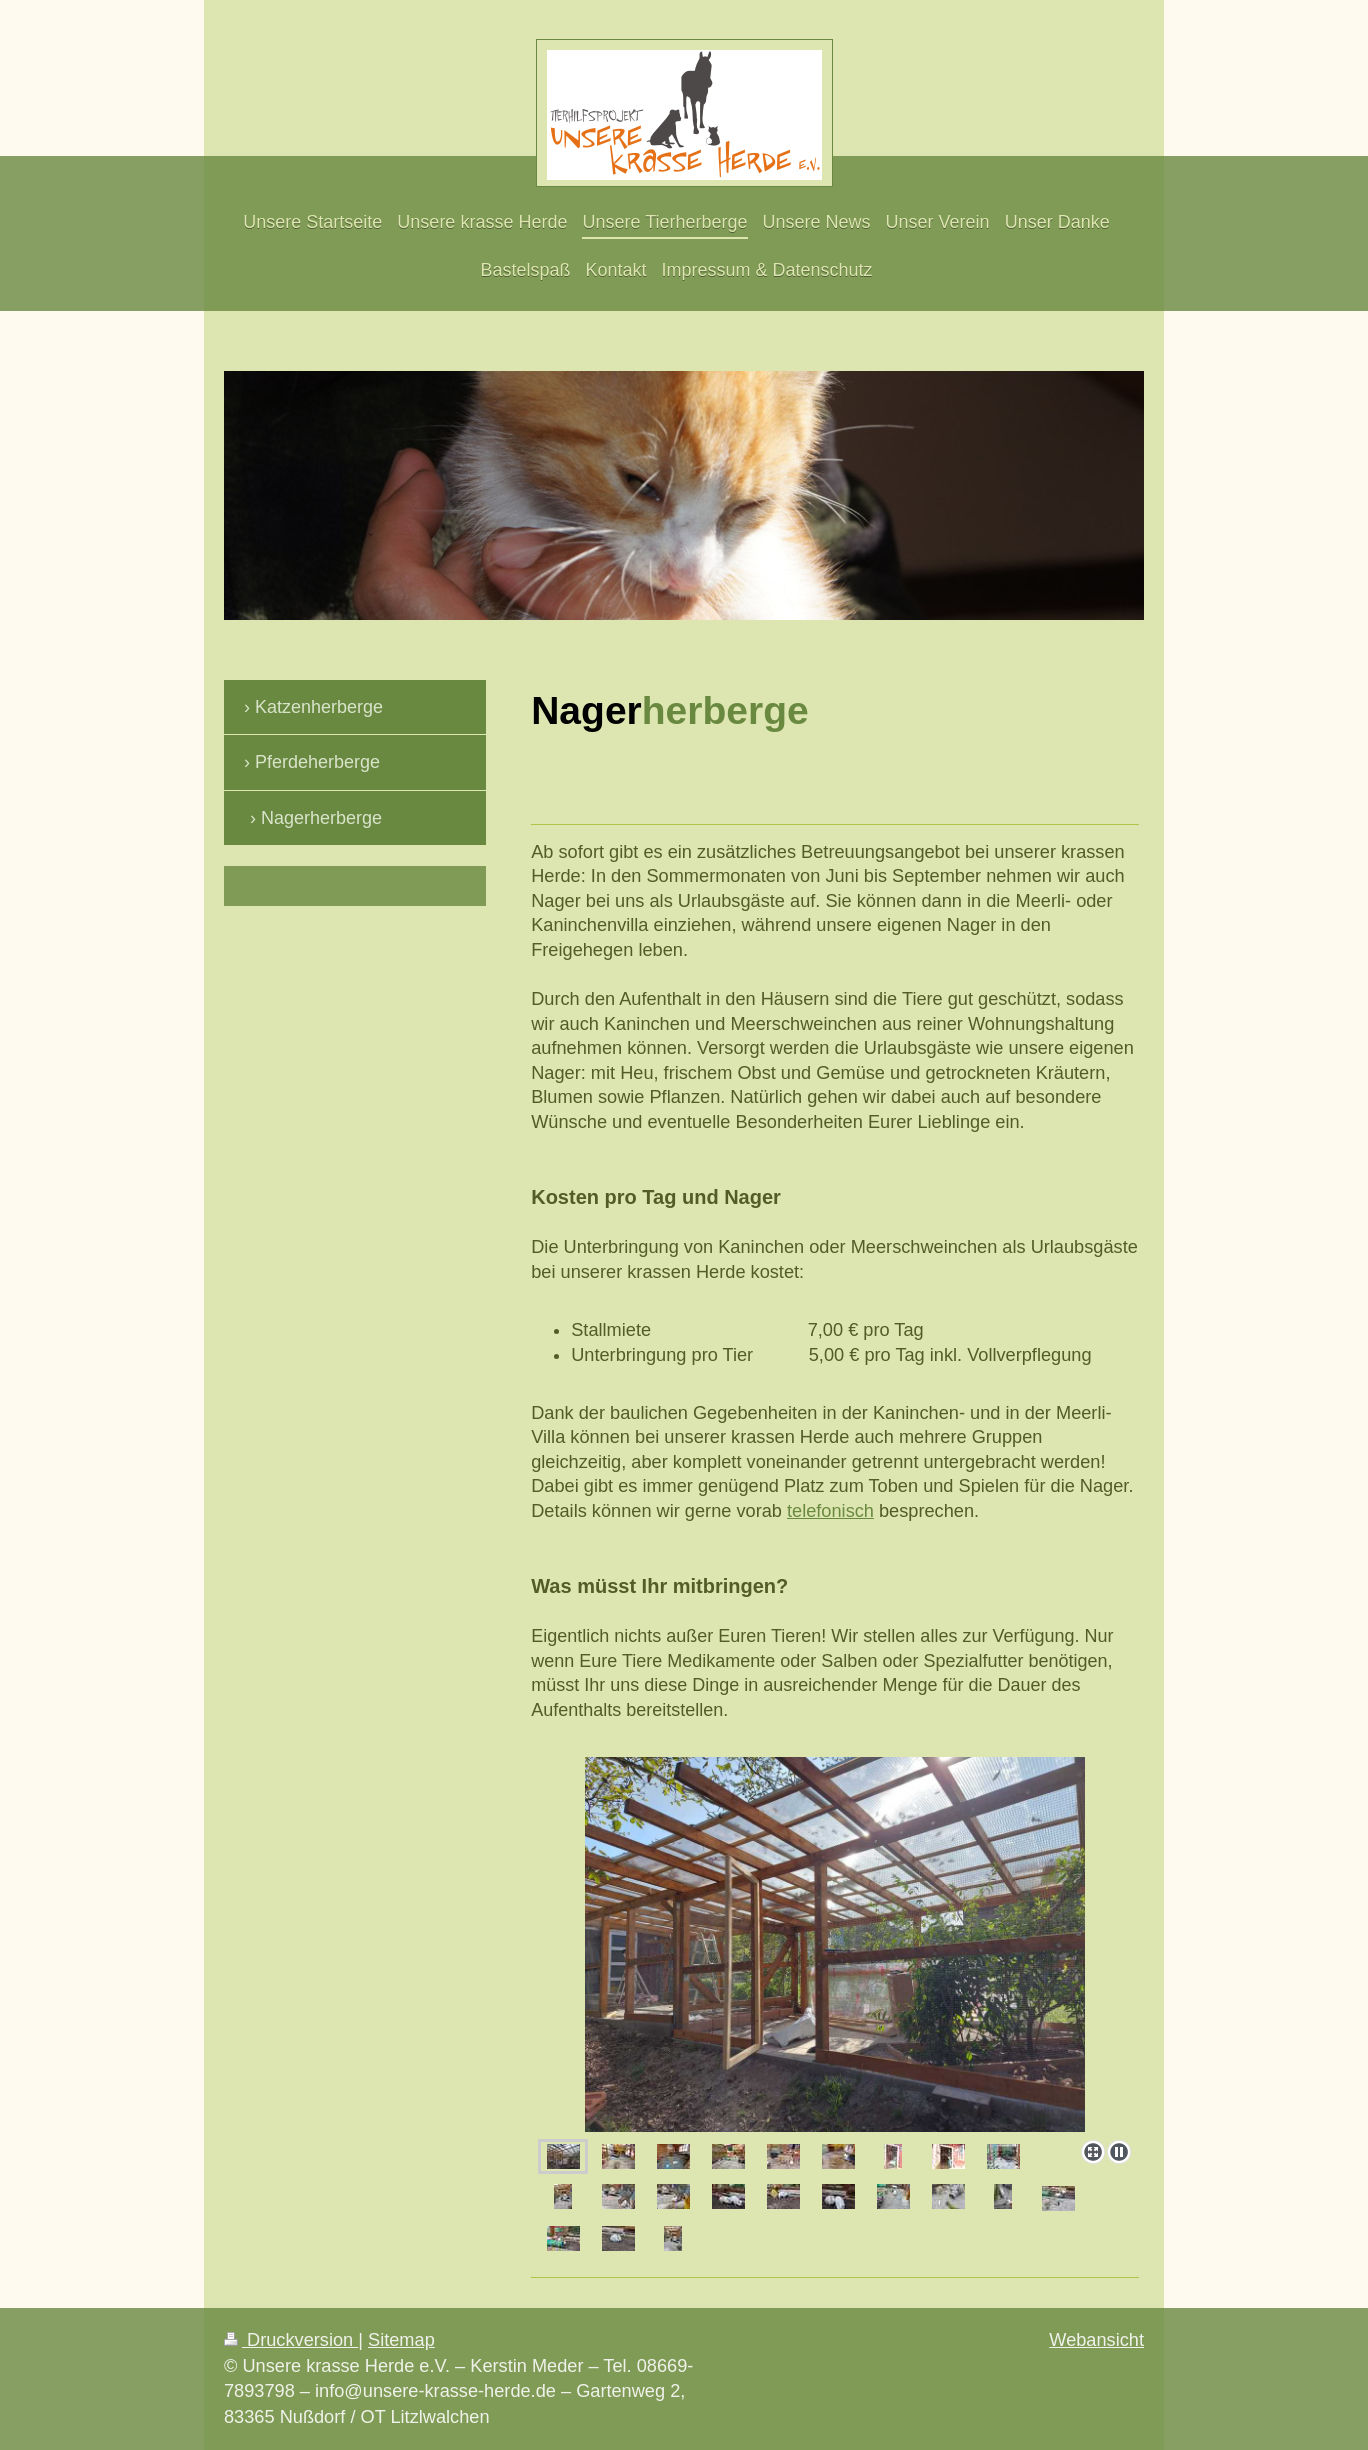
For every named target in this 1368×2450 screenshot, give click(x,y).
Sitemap (401, 2340)
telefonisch (830, 1511)
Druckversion (291, 2340)
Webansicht (1096, 2340)
